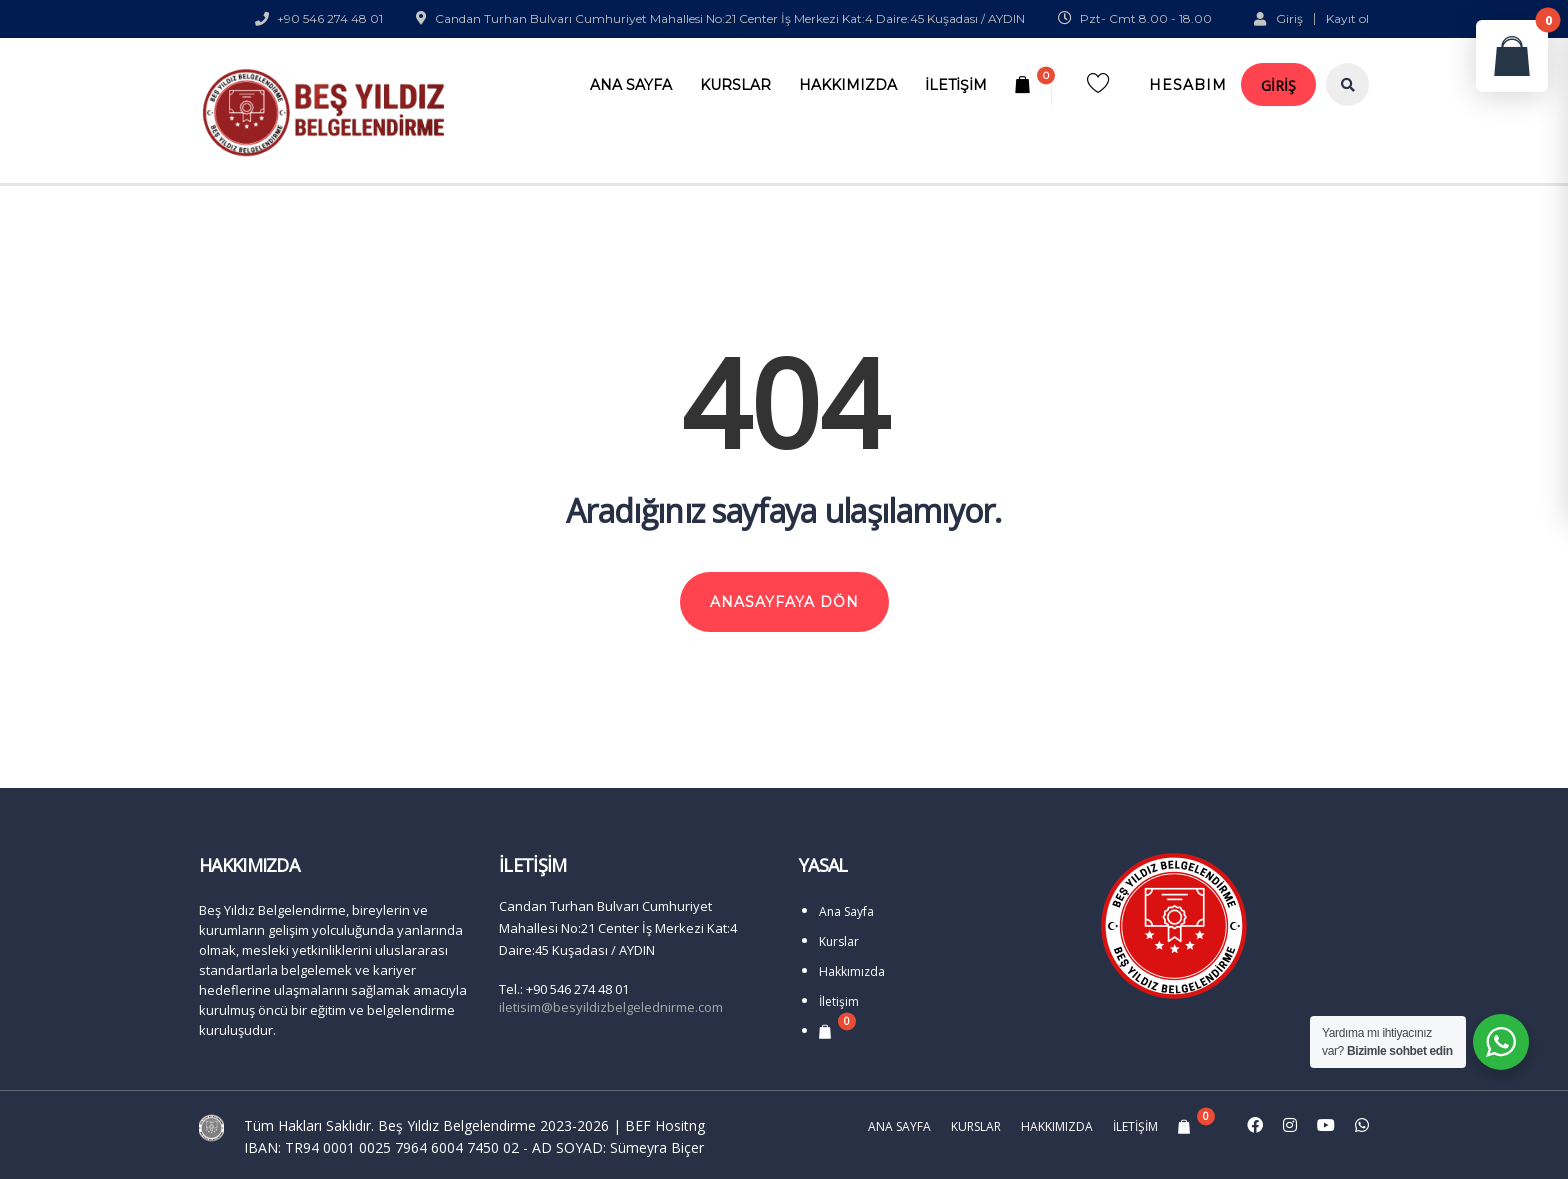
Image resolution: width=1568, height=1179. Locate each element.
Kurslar (735, 85)
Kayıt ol (1347, 19)
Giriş (1278, 18)
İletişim (956, 85)
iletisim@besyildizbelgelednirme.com (611, 1007)
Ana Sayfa (631, 85)
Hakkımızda (848, 85)
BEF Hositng (665, 1125)
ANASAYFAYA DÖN (784, 602)
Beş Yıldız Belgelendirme (457, 1125)
